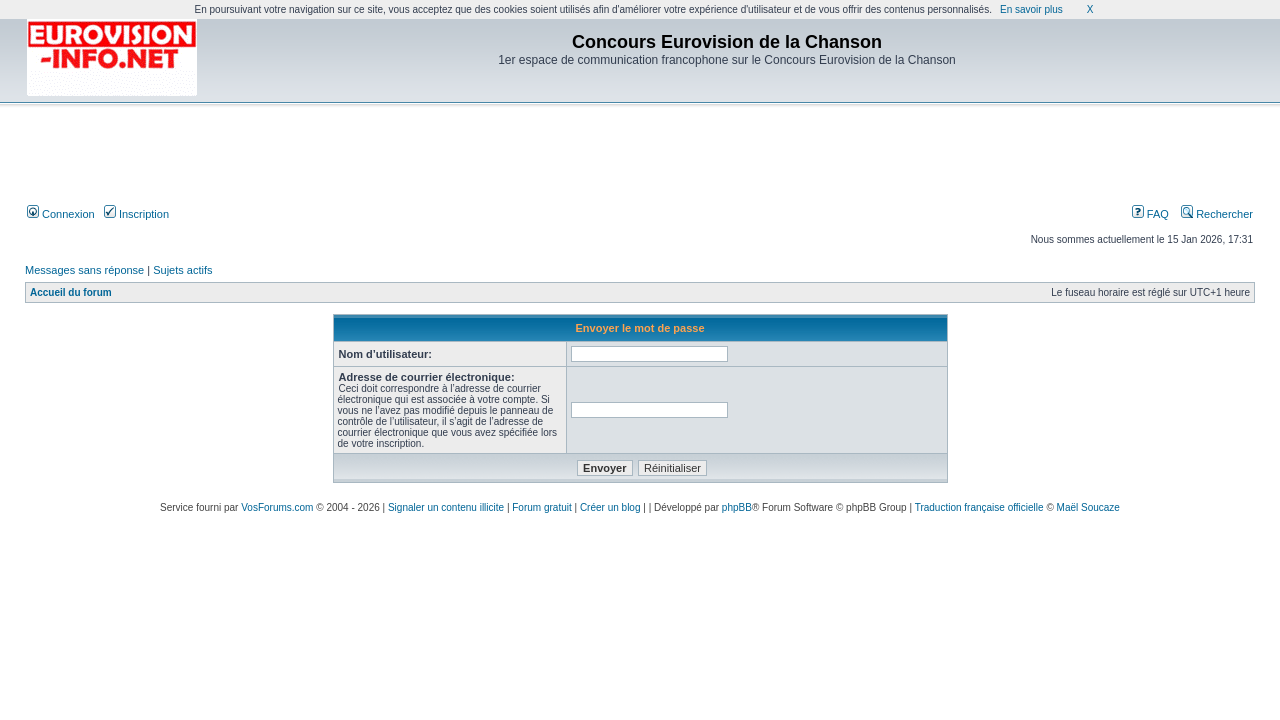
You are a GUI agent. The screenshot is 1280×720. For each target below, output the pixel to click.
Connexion (61, 214)
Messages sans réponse (84, 270)
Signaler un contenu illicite (446, 507)
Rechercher (1217, 214)
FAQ (1150, 214)
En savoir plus (1031, 9)
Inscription (136, 214)
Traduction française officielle (979, 507)
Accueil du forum (71, 292)
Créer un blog (610, 507)
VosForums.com (277, 507)
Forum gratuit (541, 507)
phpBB (737, 507)
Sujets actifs (182, 270)
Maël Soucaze (1088, 507)
